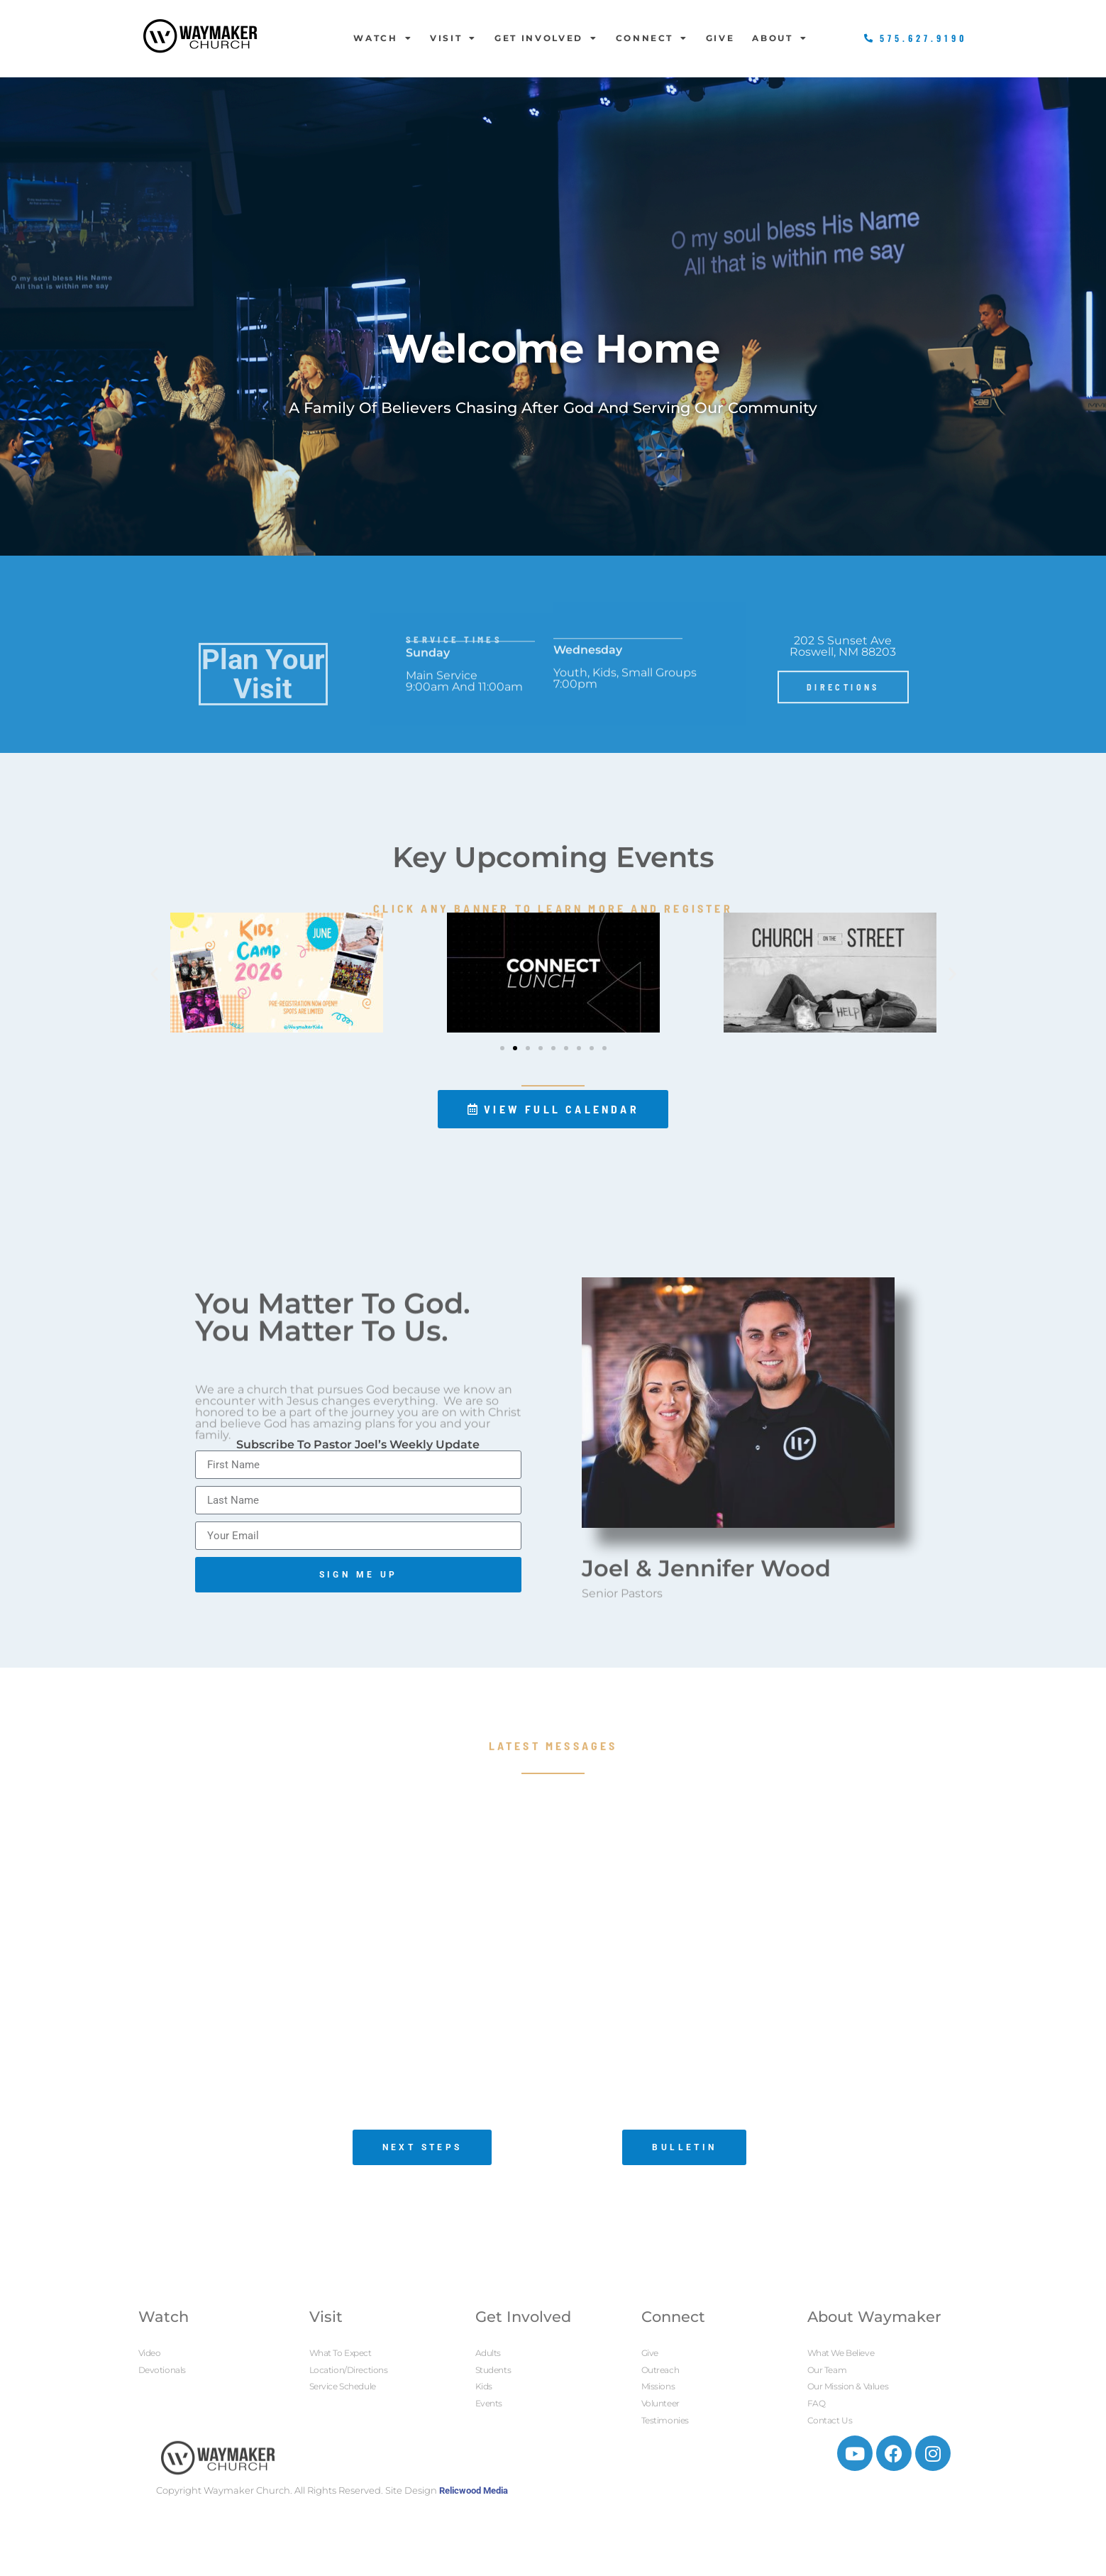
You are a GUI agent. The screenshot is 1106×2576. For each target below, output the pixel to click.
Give (720, 38)
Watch (382, 38)
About (779, 38)
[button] (154, 974)
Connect (652, 38)
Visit (453, 38)
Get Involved (545, 38)
